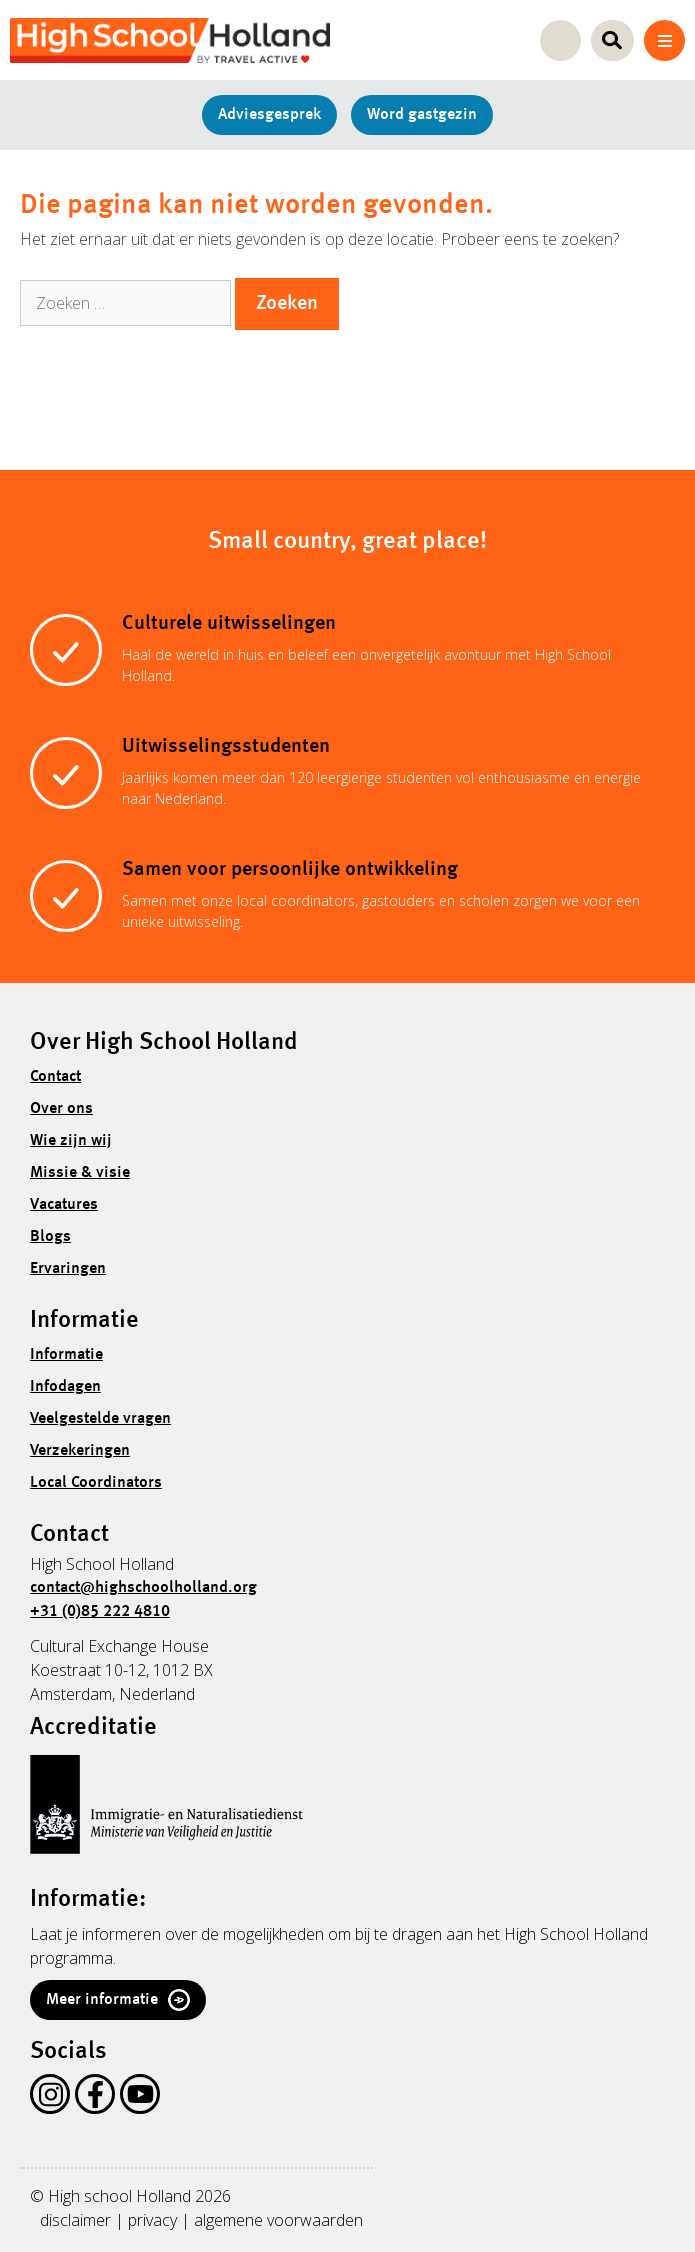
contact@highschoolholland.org (143, 1588)
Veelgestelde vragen (100, 1419)
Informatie (66, 1355)
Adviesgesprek (269, 115)
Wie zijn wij (71, 1141)
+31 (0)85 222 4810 (100, 1612)
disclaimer (75, 2220)
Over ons (61, 1109)
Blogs (50, 1237)
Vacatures (64, 1205)
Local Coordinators (96, 1483)
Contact (55, 1077)
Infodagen (65, 1387)
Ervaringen (68, 1269)
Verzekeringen (80, 1451)
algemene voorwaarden (278, 2220)
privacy (152, 2220)
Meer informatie (118, 2000)
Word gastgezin (422, 115)
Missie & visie (80, 1173)
